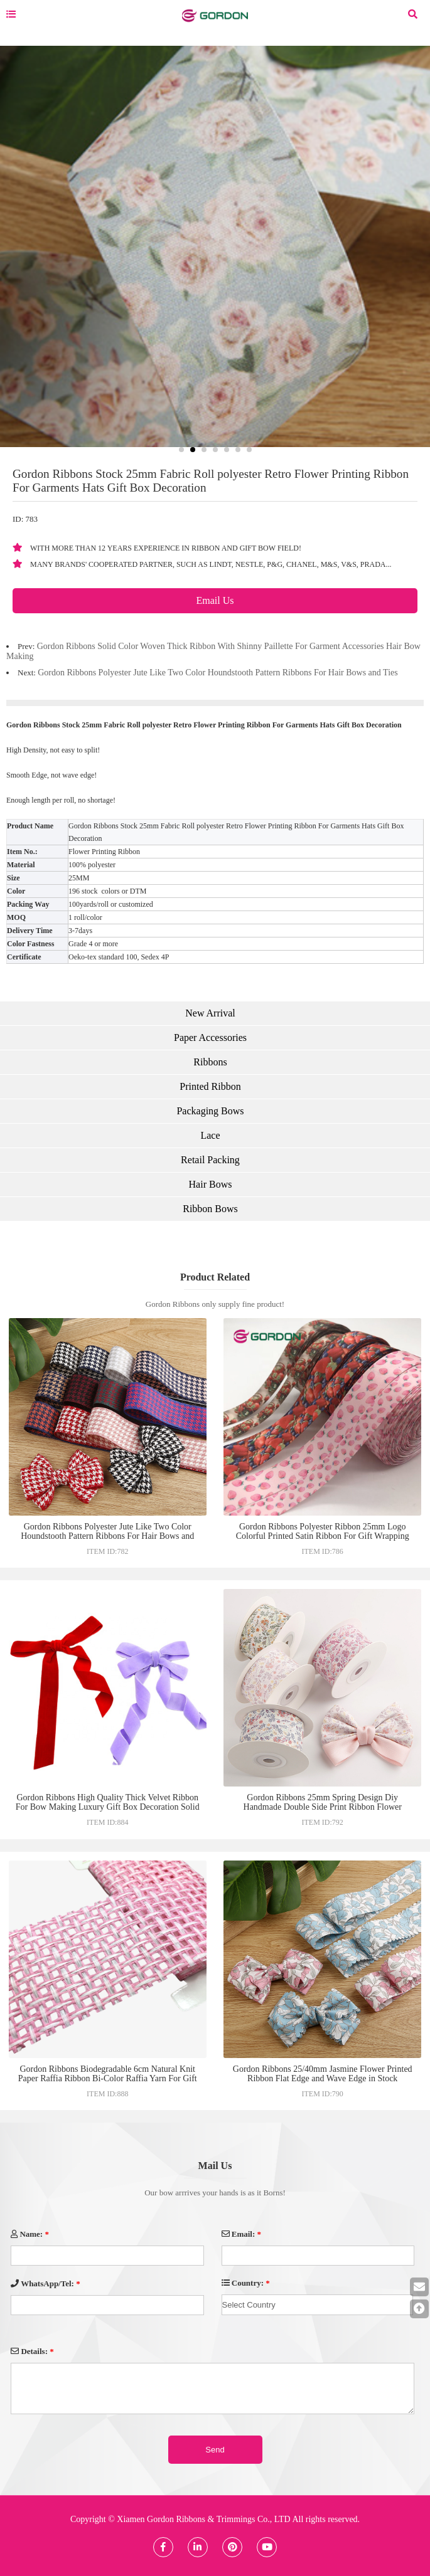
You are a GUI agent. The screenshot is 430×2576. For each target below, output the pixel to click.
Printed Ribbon (210, 1086)
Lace (210, 1135)
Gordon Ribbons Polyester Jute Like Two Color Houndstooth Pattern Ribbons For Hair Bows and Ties (218, 672)
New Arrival (210, 1013)
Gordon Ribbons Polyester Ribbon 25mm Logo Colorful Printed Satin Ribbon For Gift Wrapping (322, 1531)
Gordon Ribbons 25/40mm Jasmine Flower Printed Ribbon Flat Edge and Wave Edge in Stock (322, 2073)
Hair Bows (210, 1184)
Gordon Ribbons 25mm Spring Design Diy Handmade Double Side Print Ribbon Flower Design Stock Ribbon (323, 1807)
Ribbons (210, 1062)
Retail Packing (210, 1159)
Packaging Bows (210, 1111)
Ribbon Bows (210, 1208)
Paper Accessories (210, 1037)
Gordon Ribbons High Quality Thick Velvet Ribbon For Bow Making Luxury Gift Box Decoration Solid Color (108, 1807)
